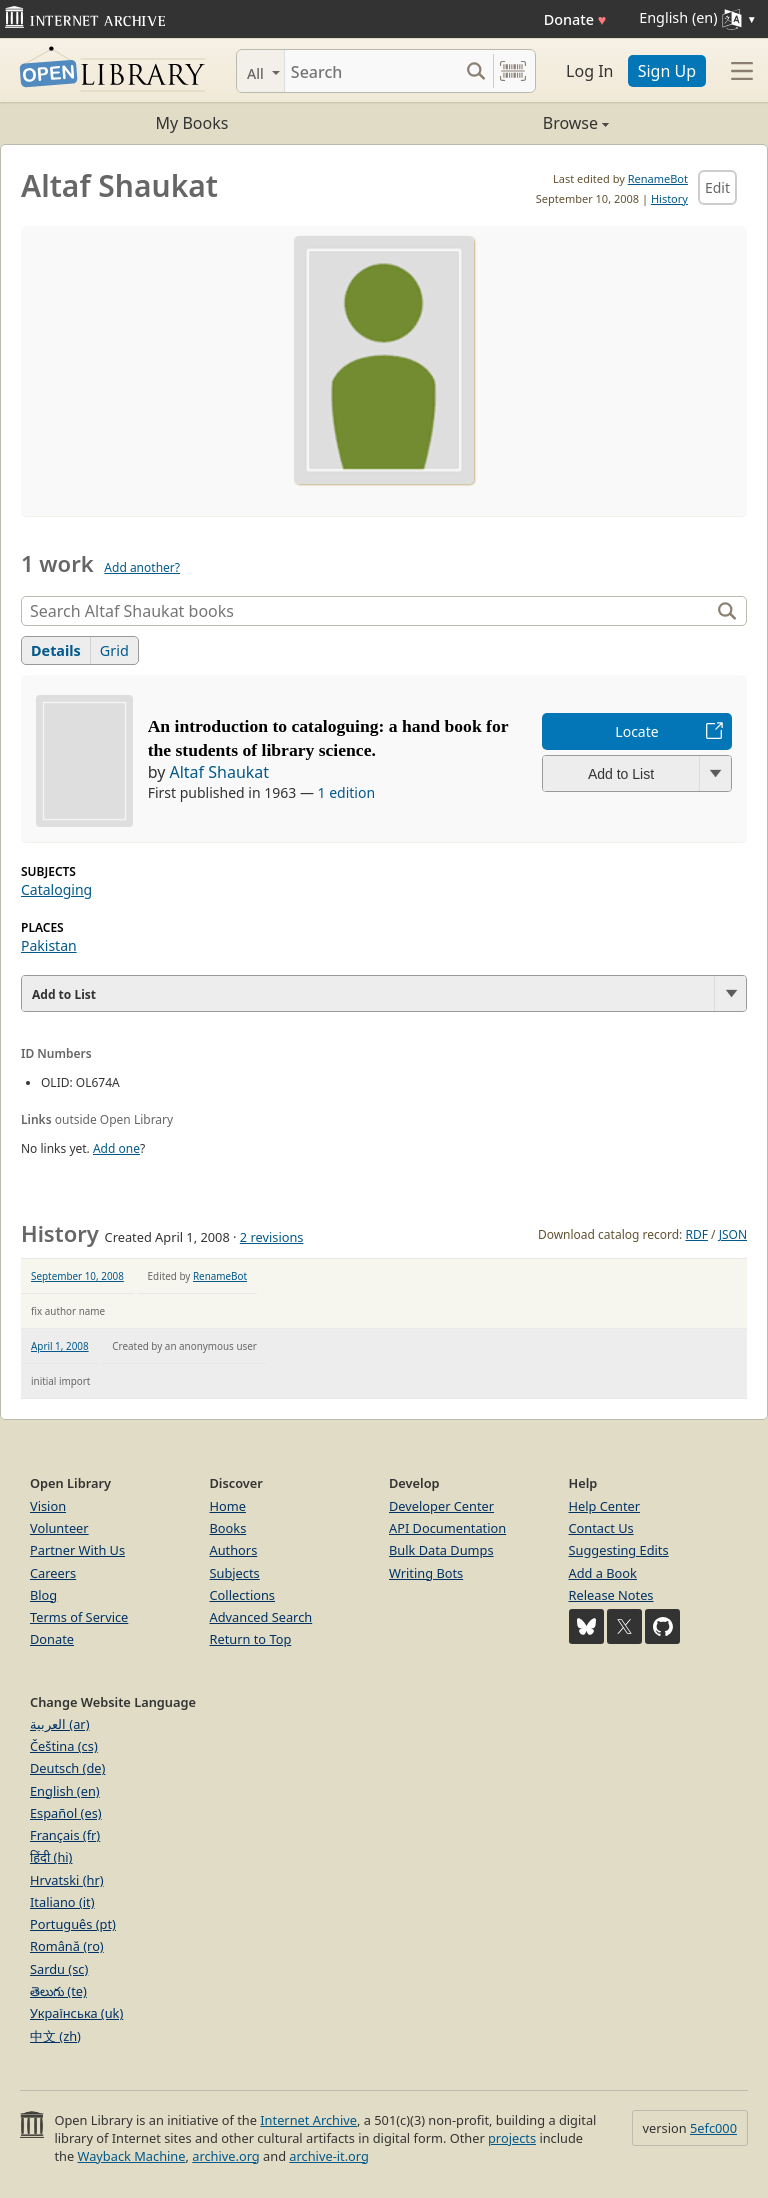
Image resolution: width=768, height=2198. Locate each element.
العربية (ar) (59, 1724)
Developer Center (441, 1506)
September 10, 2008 (77, 1276)
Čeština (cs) (64, 1746)
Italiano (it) (62, 1902)
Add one (116, 1148)
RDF (696, 1234)
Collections (243, 1595)
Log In (589, 71)
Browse (496, 123)
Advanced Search (261, 1617)
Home (228, 1506)
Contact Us (601, 1528)
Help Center (605, 1506)
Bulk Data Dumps (441, 1550)
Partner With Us (77, 1550)
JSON (733, 1234)
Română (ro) (67, 1946)
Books (228, 1528)
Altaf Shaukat (219, 772)
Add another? (142, 567)
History (669, 198)
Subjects (235, 1573)
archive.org (225, 2156)
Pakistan (49, 945)
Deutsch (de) (67, 1768)
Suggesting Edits (619, 1550)
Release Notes (611, 1595)
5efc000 (713, 2128)
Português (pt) (73, 1924)
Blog (43, 1595)
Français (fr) (65, 1835)
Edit (717, 187)
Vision (48, 1506)
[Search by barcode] (513, 71)
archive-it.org (329, 2156)
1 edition (347, 792)
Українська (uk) (76, 2013)
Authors (234, 1550)
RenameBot (658, 178)
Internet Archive (308, 2120)
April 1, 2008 (60, 1346)
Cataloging (56, 889)
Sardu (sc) (59, 1969)
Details (56, 650)
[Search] (371, 71)
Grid (114, 650)
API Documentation (447, 1528)
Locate (636, 731)
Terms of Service (79, 1617)
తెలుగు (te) (58, 1991)
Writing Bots (426, 1573)
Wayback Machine (132, 2156)
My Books (192, 123)
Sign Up (667, 71)
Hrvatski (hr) (67, 1880)
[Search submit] (475, 71)
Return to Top (251, 1639)
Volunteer (59, 1528)
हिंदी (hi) (51, 1857)
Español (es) (66, 1813)
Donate (575, 19)
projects (512, 2138)
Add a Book (603, 1573)
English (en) (65, 1791)
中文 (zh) (55, 2036)
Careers (53, 1573)
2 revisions (272, 1237)
